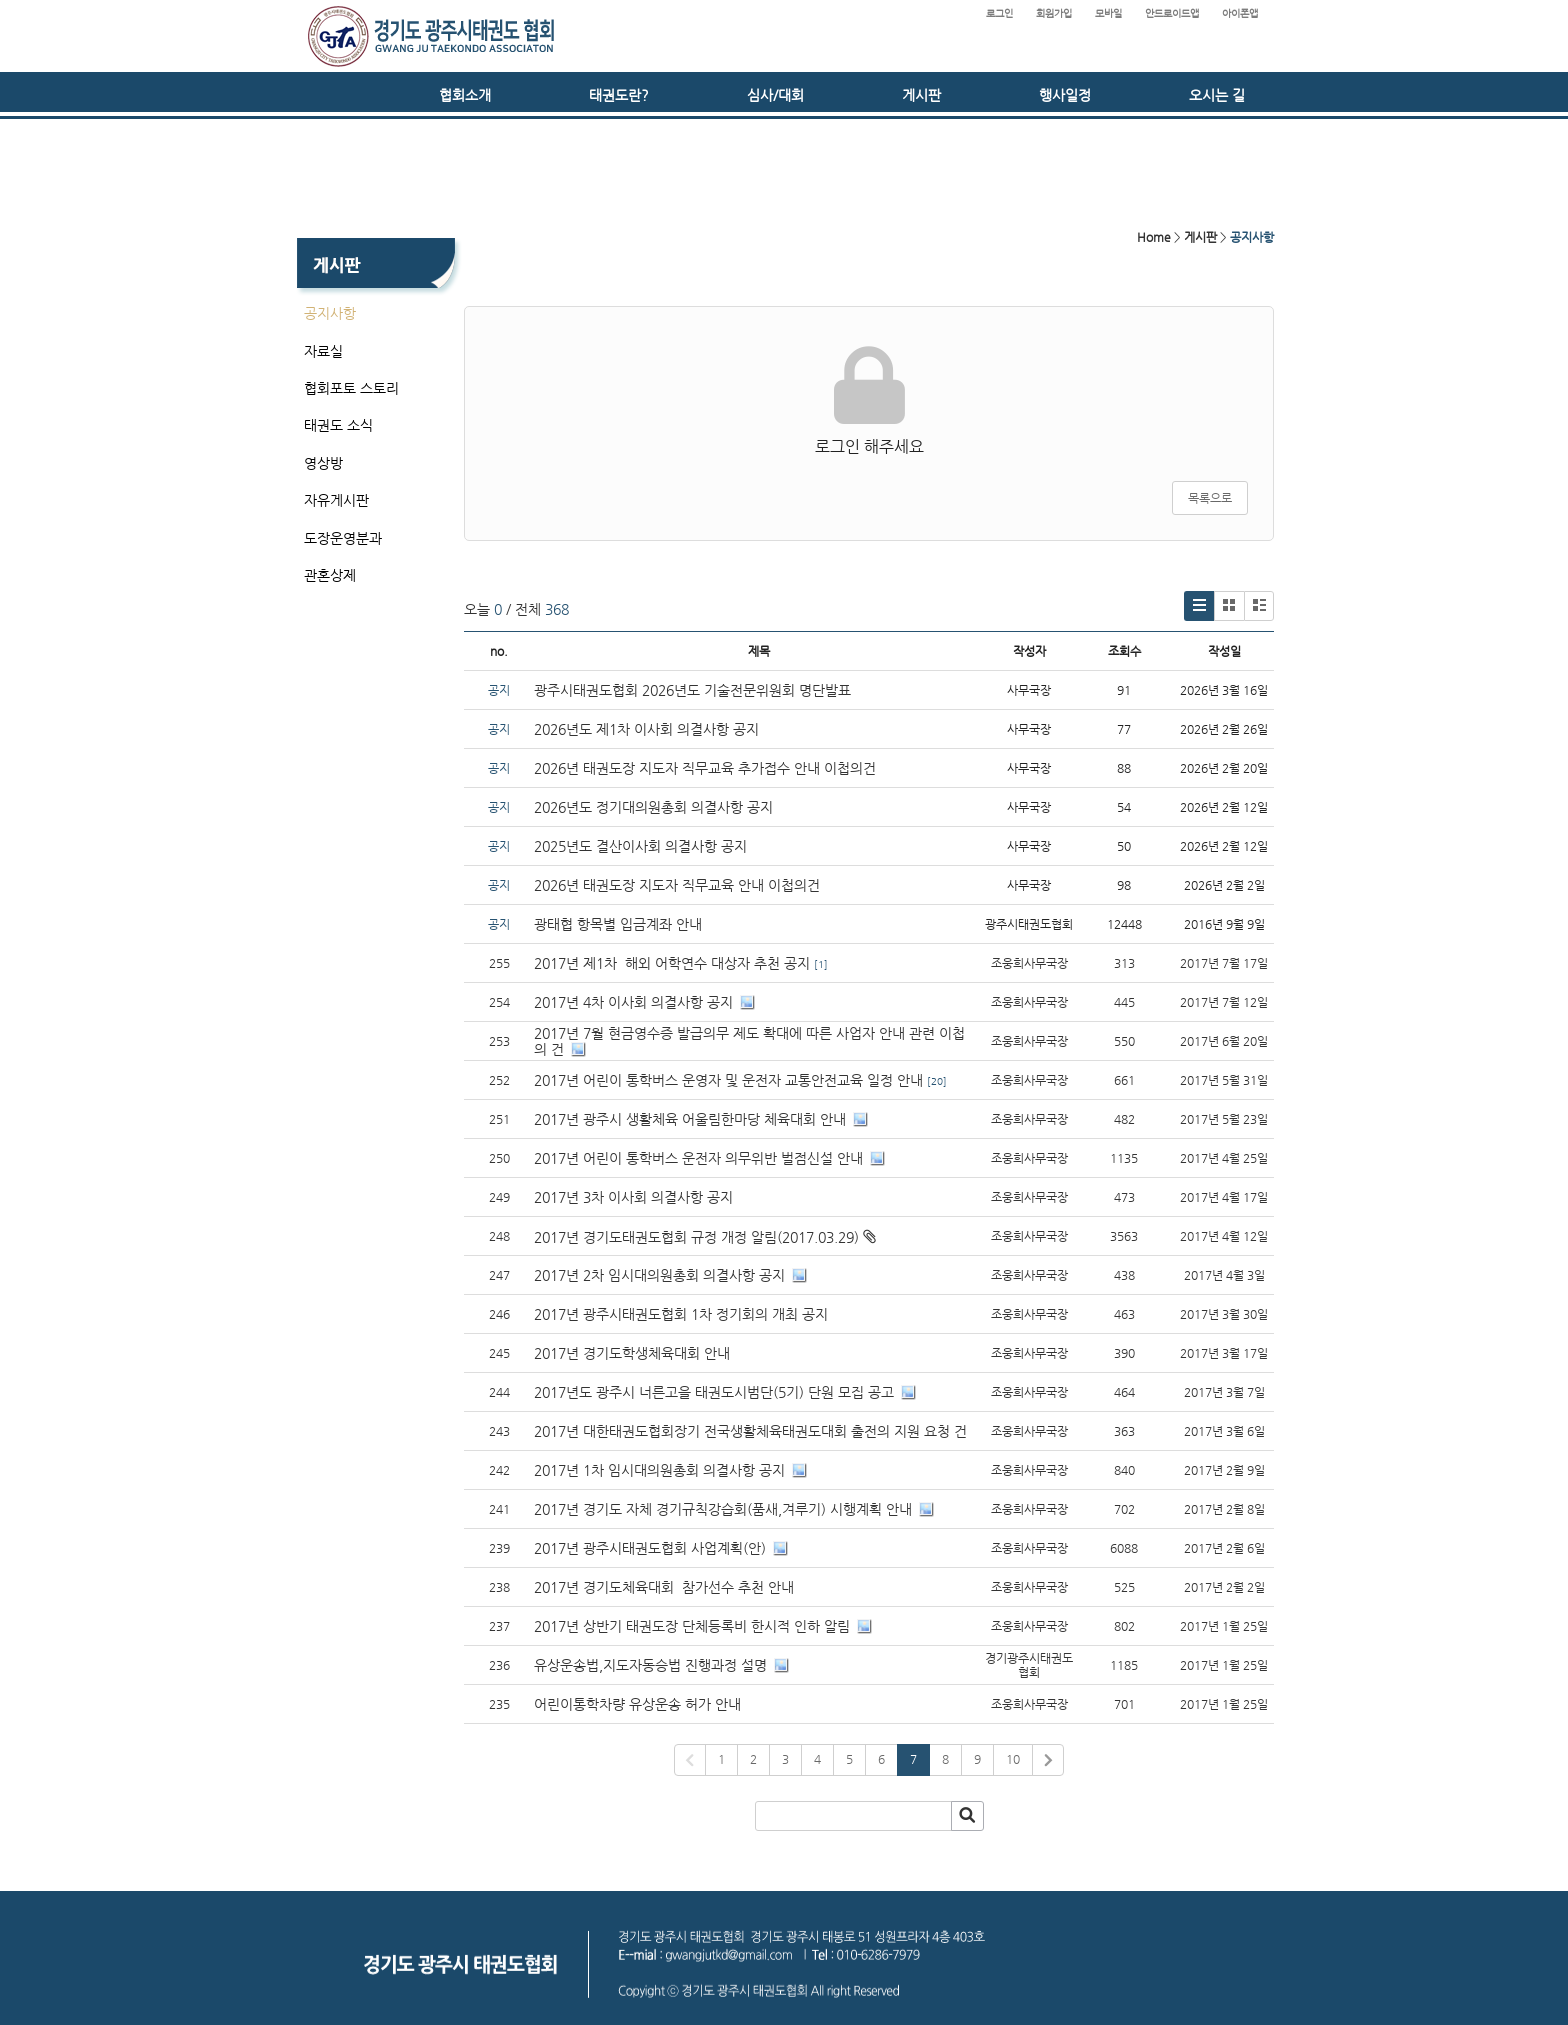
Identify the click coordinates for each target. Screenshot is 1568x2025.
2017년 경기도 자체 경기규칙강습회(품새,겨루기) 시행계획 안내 (723, 1509)
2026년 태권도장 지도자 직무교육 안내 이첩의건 (677, 885)
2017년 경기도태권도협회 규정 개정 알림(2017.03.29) (696, 1237)
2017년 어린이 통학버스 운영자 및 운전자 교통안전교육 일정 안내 (728, 1080)
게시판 (921, 95)
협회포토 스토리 (351, 388)
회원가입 (1054, 13)
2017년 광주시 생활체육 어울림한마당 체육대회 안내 (690, 1119)
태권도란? (619, 95)
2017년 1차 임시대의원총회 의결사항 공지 (659, 1470)
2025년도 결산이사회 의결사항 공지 (640, 846)
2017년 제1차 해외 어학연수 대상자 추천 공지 (672, 963)
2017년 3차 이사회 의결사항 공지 (633, 1197)
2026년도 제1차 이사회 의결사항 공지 (646, 729)
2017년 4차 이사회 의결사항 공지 (633, 1002)
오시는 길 (1217, 95)
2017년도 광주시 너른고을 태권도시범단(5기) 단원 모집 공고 (714, 1392)
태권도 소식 (338, 425)
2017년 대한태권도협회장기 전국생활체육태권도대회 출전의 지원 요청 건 (750, 1431)
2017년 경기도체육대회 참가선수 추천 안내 (664, 1587)
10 (1013, 1759)
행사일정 (1065, 95)
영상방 (323, 463)
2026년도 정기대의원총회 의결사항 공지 (655, 807)
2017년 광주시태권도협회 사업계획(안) (650, 1548)
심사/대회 (775, 95)
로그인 (999, 13)
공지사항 (330, 313)
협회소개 (465, 95)
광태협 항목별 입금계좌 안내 (618, 924)
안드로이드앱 (1172, 13)
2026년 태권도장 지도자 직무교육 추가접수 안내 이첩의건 (705, 768)
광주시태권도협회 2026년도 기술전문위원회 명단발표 (692, 690)
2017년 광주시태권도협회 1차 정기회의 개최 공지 (681, 1314)
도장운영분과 (343, 538)
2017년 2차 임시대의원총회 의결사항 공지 (659, 1275)
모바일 (1108, 13)
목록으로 (1210, 498)
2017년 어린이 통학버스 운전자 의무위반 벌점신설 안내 (698, 1158)
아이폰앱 (1240, 13)
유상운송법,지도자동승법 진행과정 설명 (650, 1665)
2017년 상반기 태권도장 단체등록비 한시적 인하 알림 (692, 1626)
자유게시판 (336, 500)
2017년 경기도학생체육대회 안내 (632, 1353)
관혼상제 (330, 575)
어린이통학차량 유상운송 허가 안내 (637, 1704)
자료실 (323, 351)
